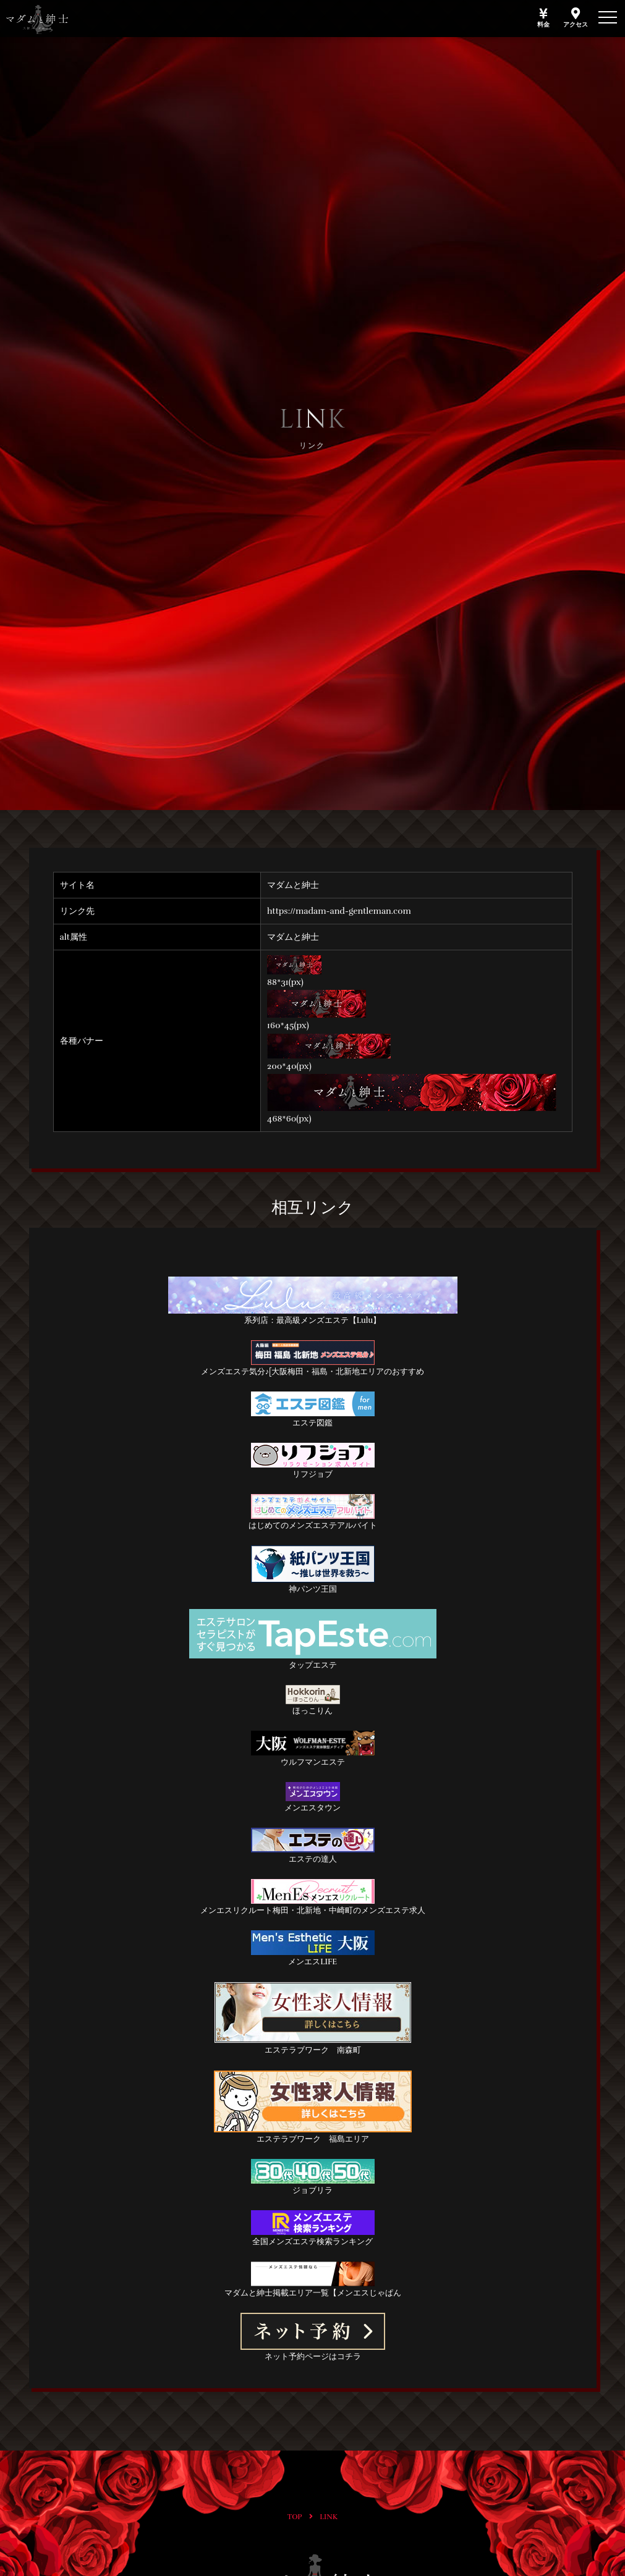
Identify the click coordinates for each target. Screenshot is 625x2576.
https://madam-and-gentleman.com (339, 911)
